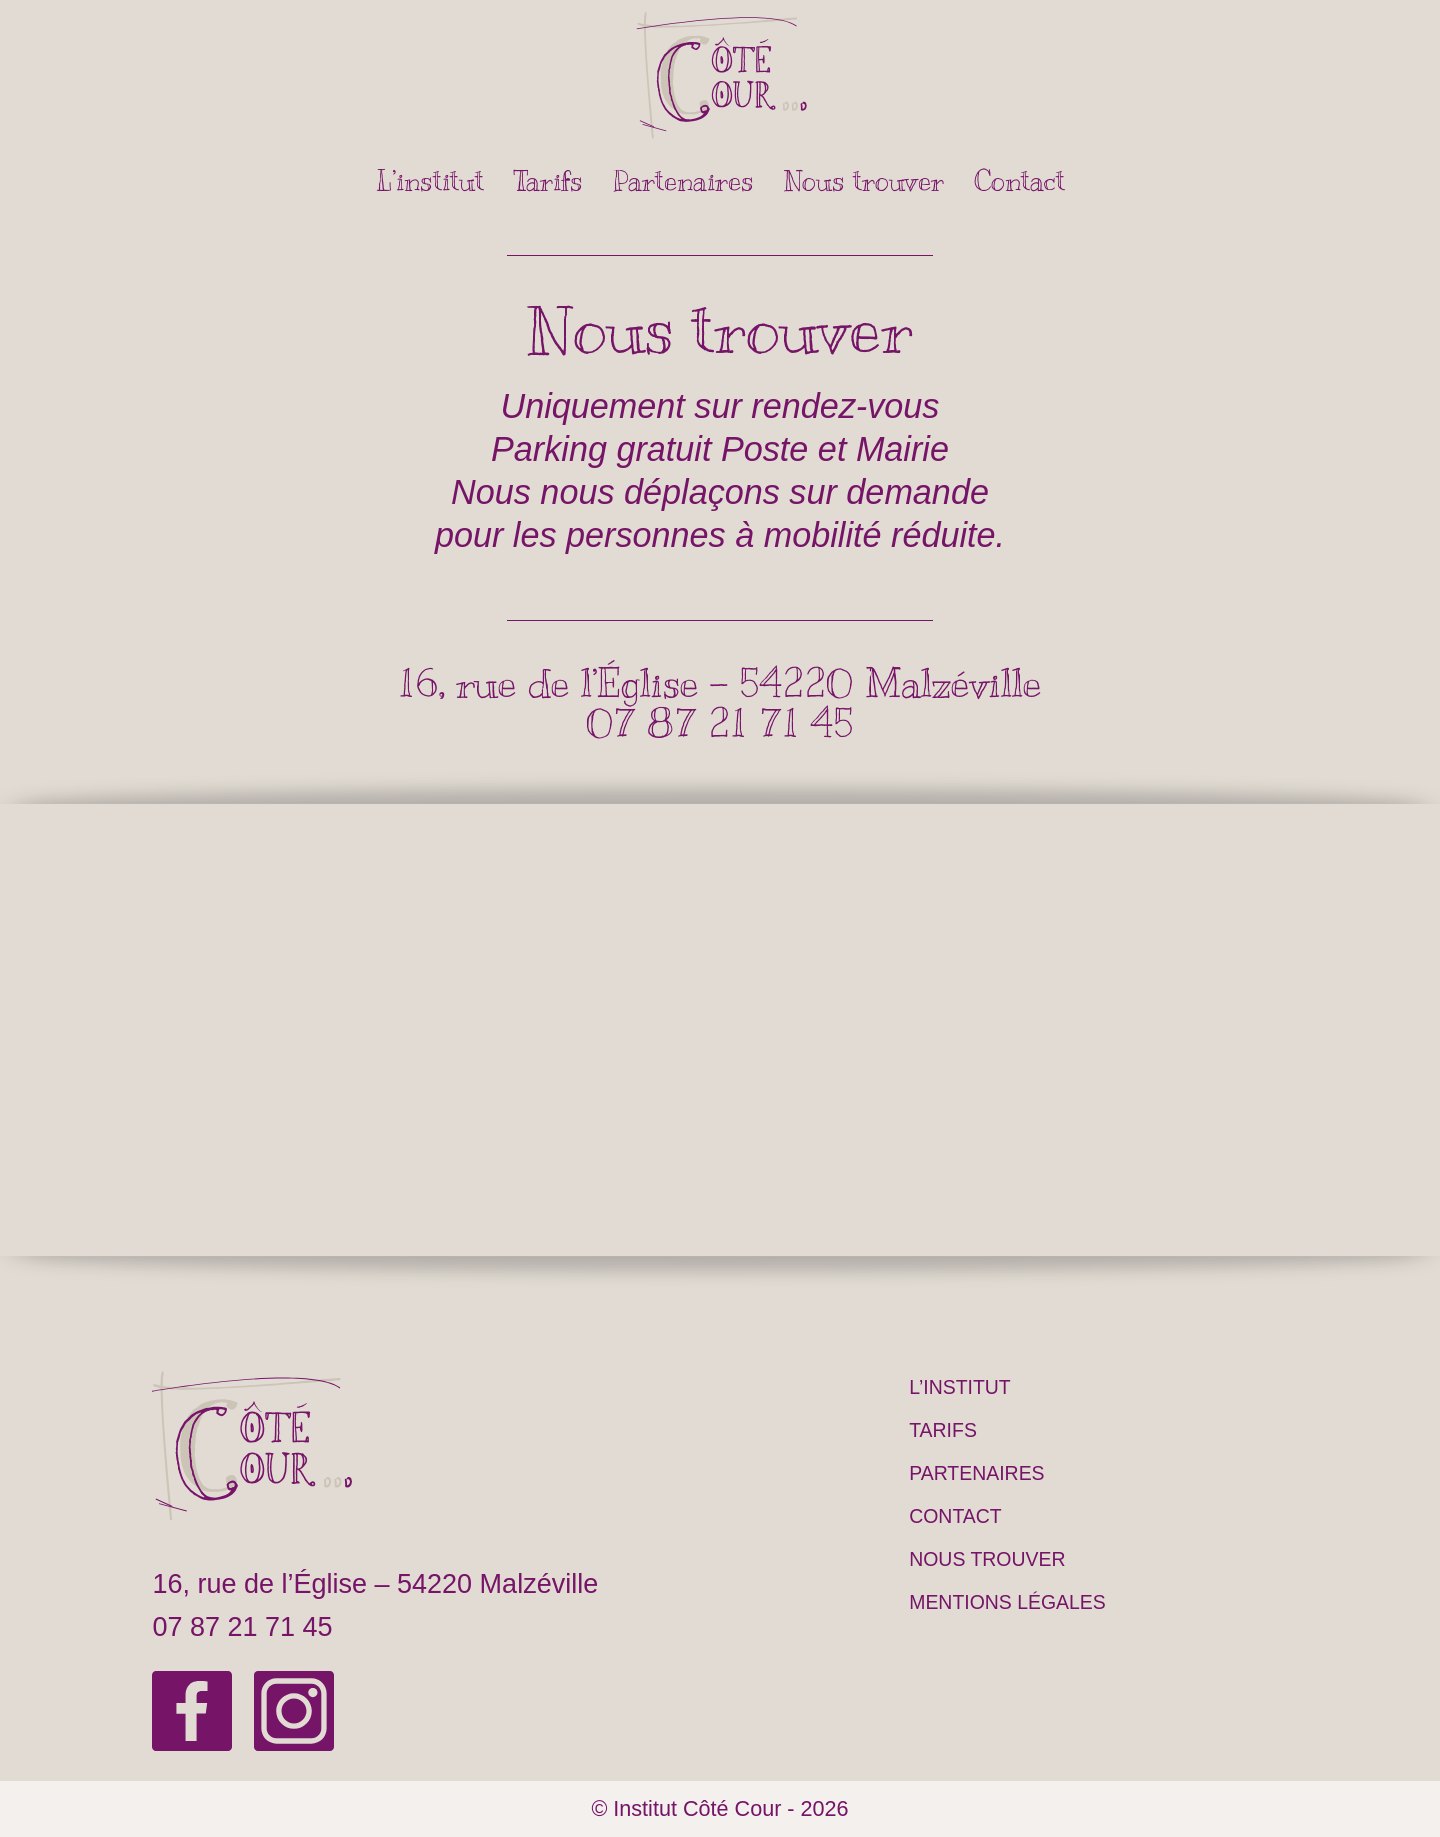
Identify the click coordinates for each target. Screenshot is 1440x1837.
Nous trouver (864, 181)
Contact (1019, 181)
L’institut (430, 181)
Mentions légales (1007, 1602)
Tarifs (548, 181)
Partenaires (683, 181)
